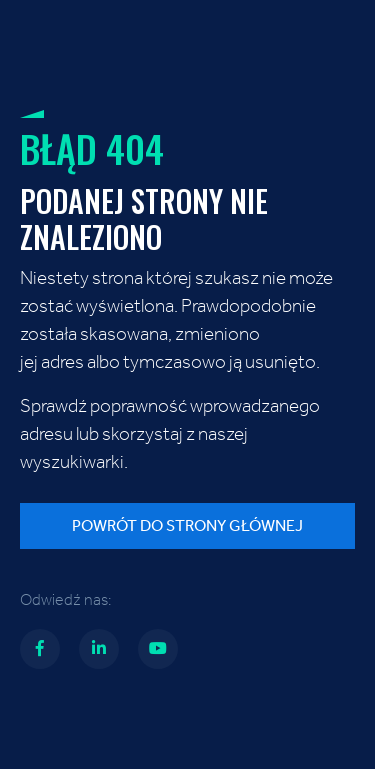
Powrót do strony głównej (187, 526)
